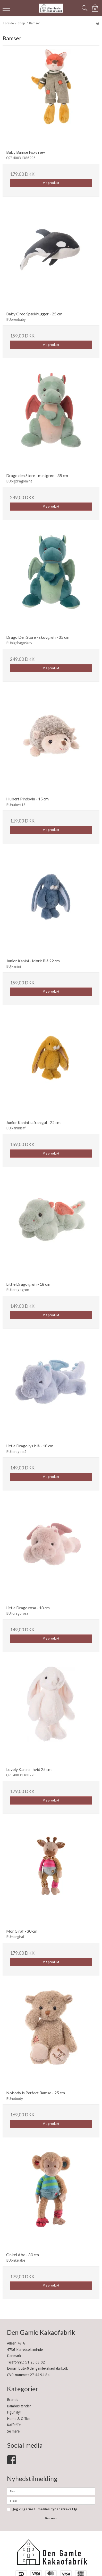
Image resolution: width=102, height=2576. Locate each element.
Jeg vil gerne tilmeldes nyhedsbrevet (45, 2509)
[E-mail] (51, 2500)
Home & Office (18, 2419)
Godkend (51, 2518)
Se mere (13, 2431)
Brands (12, 2400)
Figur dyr (14, 2412)
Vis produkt (51, 183)
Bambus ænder (19, 2406)
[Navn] (51, 2491)
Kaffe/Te (14, 2425)
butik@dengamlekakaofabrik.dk (43, 2368)
